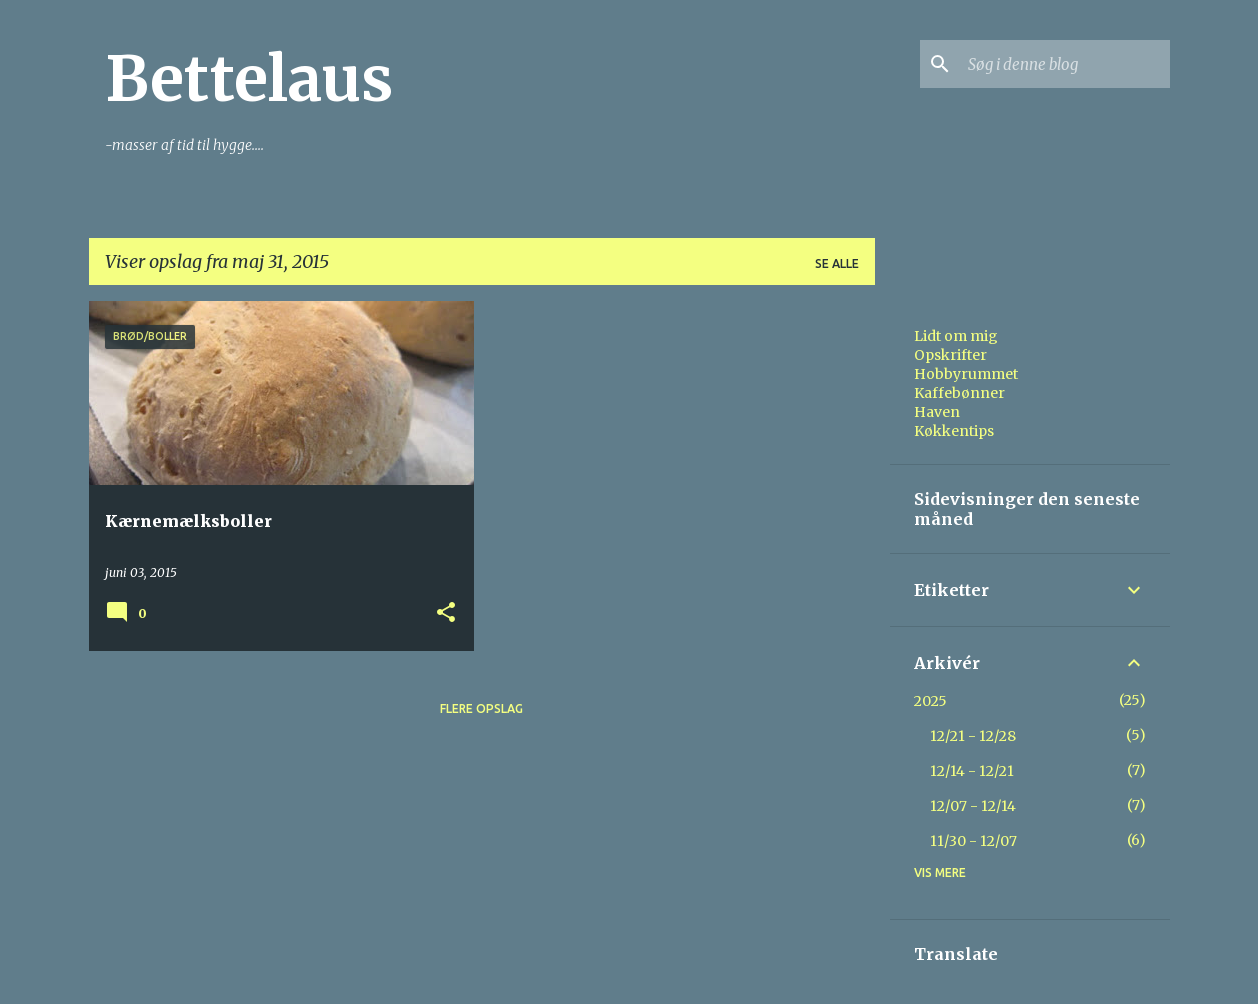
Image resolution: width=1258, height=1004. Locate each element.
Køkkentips (954, 431)
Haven (937, 412)
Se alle (837, 263)
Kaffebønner (959, 393)
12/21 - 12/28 (973, 736)
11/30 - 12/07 (973, 841)
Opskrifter (950, 355)
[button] (446, 613)
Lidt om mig (956, 336)
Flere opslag (481, 708)
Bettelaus (249, 79)
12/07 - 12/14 (973, 806)
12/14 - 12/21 (972, 771)
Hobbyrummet (966, 374)
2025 (930, 701)
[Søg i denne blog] (1065, 64)
